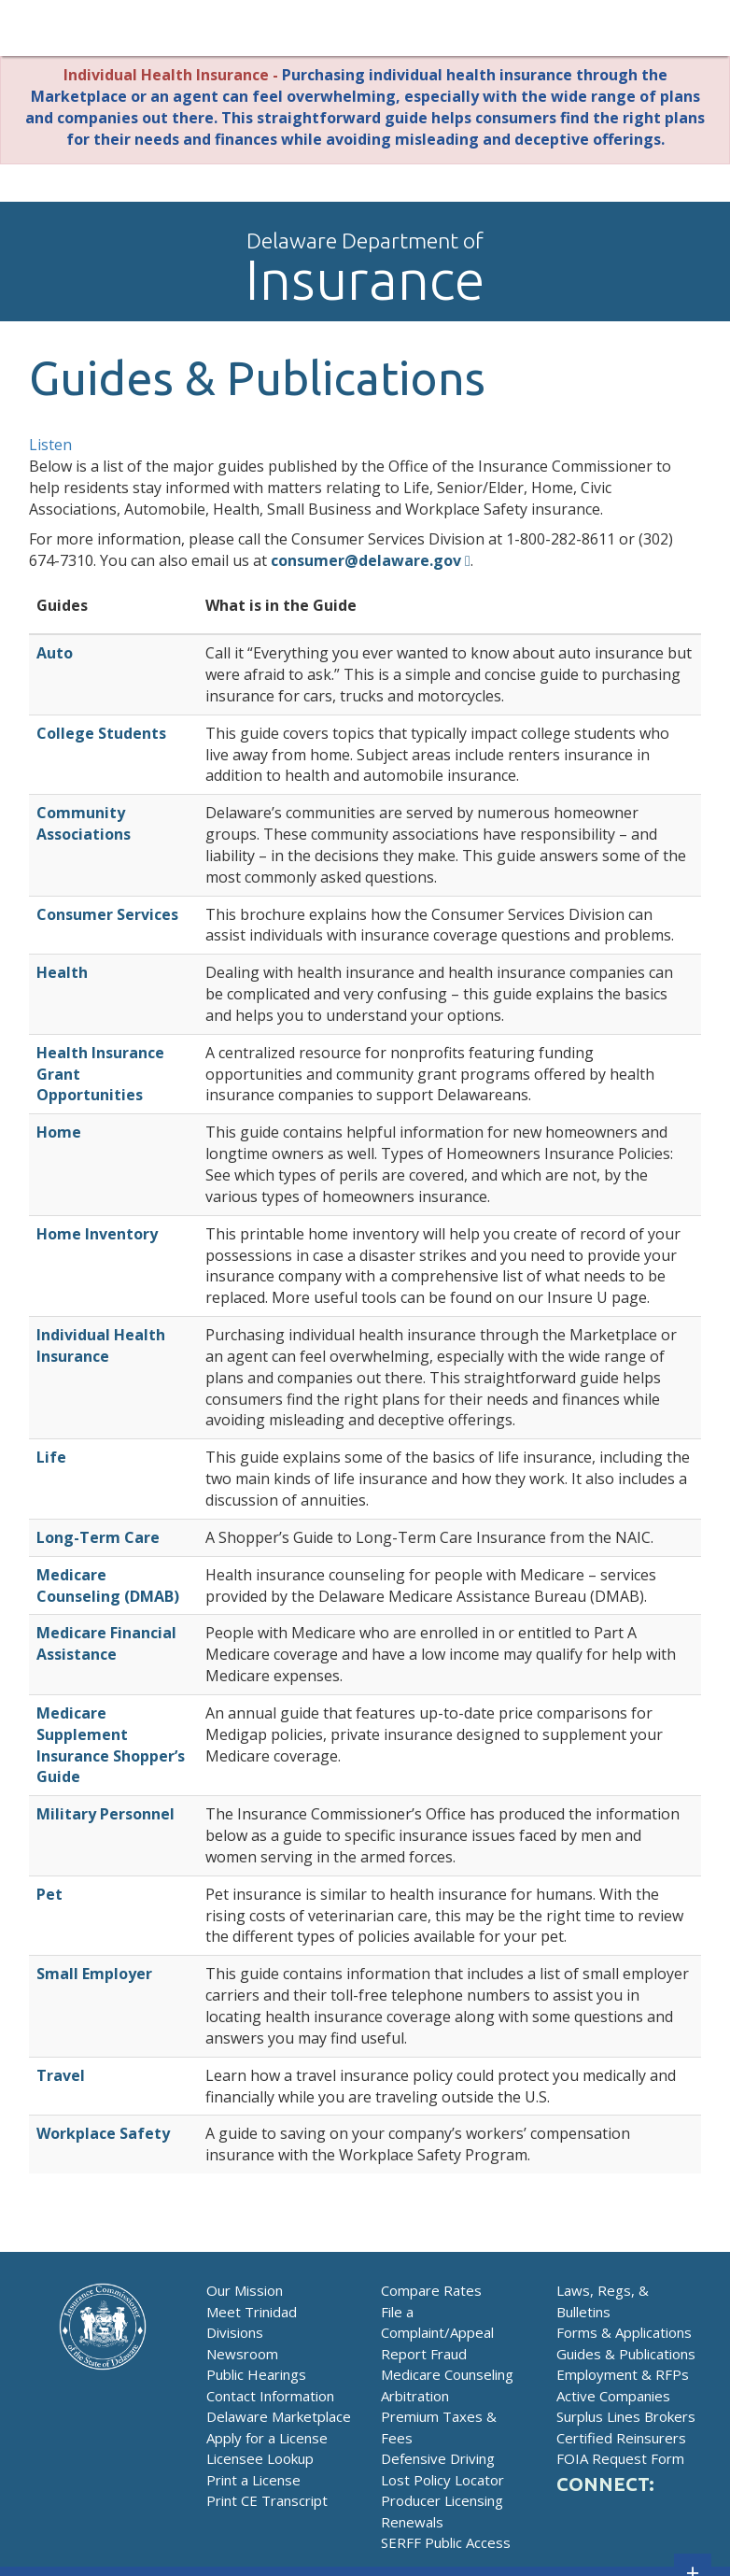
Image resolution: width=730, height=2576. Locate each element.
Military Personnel (105, 1814)
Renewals (412, 2521)
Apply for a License (267, 2437)
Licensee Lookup (260, 2458)
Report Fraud (424, 2353)
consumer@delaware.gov (366, 560)
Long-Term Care (98, 1537)
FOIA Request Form (620, 2458)
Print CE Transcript (267, 2500)
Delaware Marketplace (278, 2416)
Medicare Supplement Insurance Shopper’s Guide (110, 1745)
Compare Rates (431, 2290)
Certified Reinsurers (621, 2437)
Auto (54, 653)
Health (62, 972)
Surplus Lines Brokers (625, 2416)
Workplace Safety (103, 2133)
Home (58, 1132)
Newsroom (242, 2353)
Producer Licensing (442, 2500)
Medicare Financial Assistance (106, 1643)
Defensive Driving (438, 2458)
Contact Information (270, 2395)
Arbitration (415, 2395)
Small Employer (94, 1973)
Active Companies (613, 2395)
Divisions (234, 2332)
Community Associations (83, 823)
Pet (49, 1894)
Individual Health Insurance (100, 1345)
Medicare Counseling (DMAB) (107, 1585)
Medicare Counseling (447, 2374)
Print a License (253, 2479)
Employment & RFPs (622, 2374)
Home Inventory (97, 1234)
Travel (60, 2075)
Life (51, 1457)
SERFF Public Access (446, 2542)
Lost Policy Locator (442, 2479)
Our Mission (244, 2290)
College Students (101, 733)
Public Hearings (256, 2374)
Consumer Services (107, 914)
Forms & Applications (624, 2332)
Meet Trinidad (251, 2311)
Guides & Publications (625, 2353)
